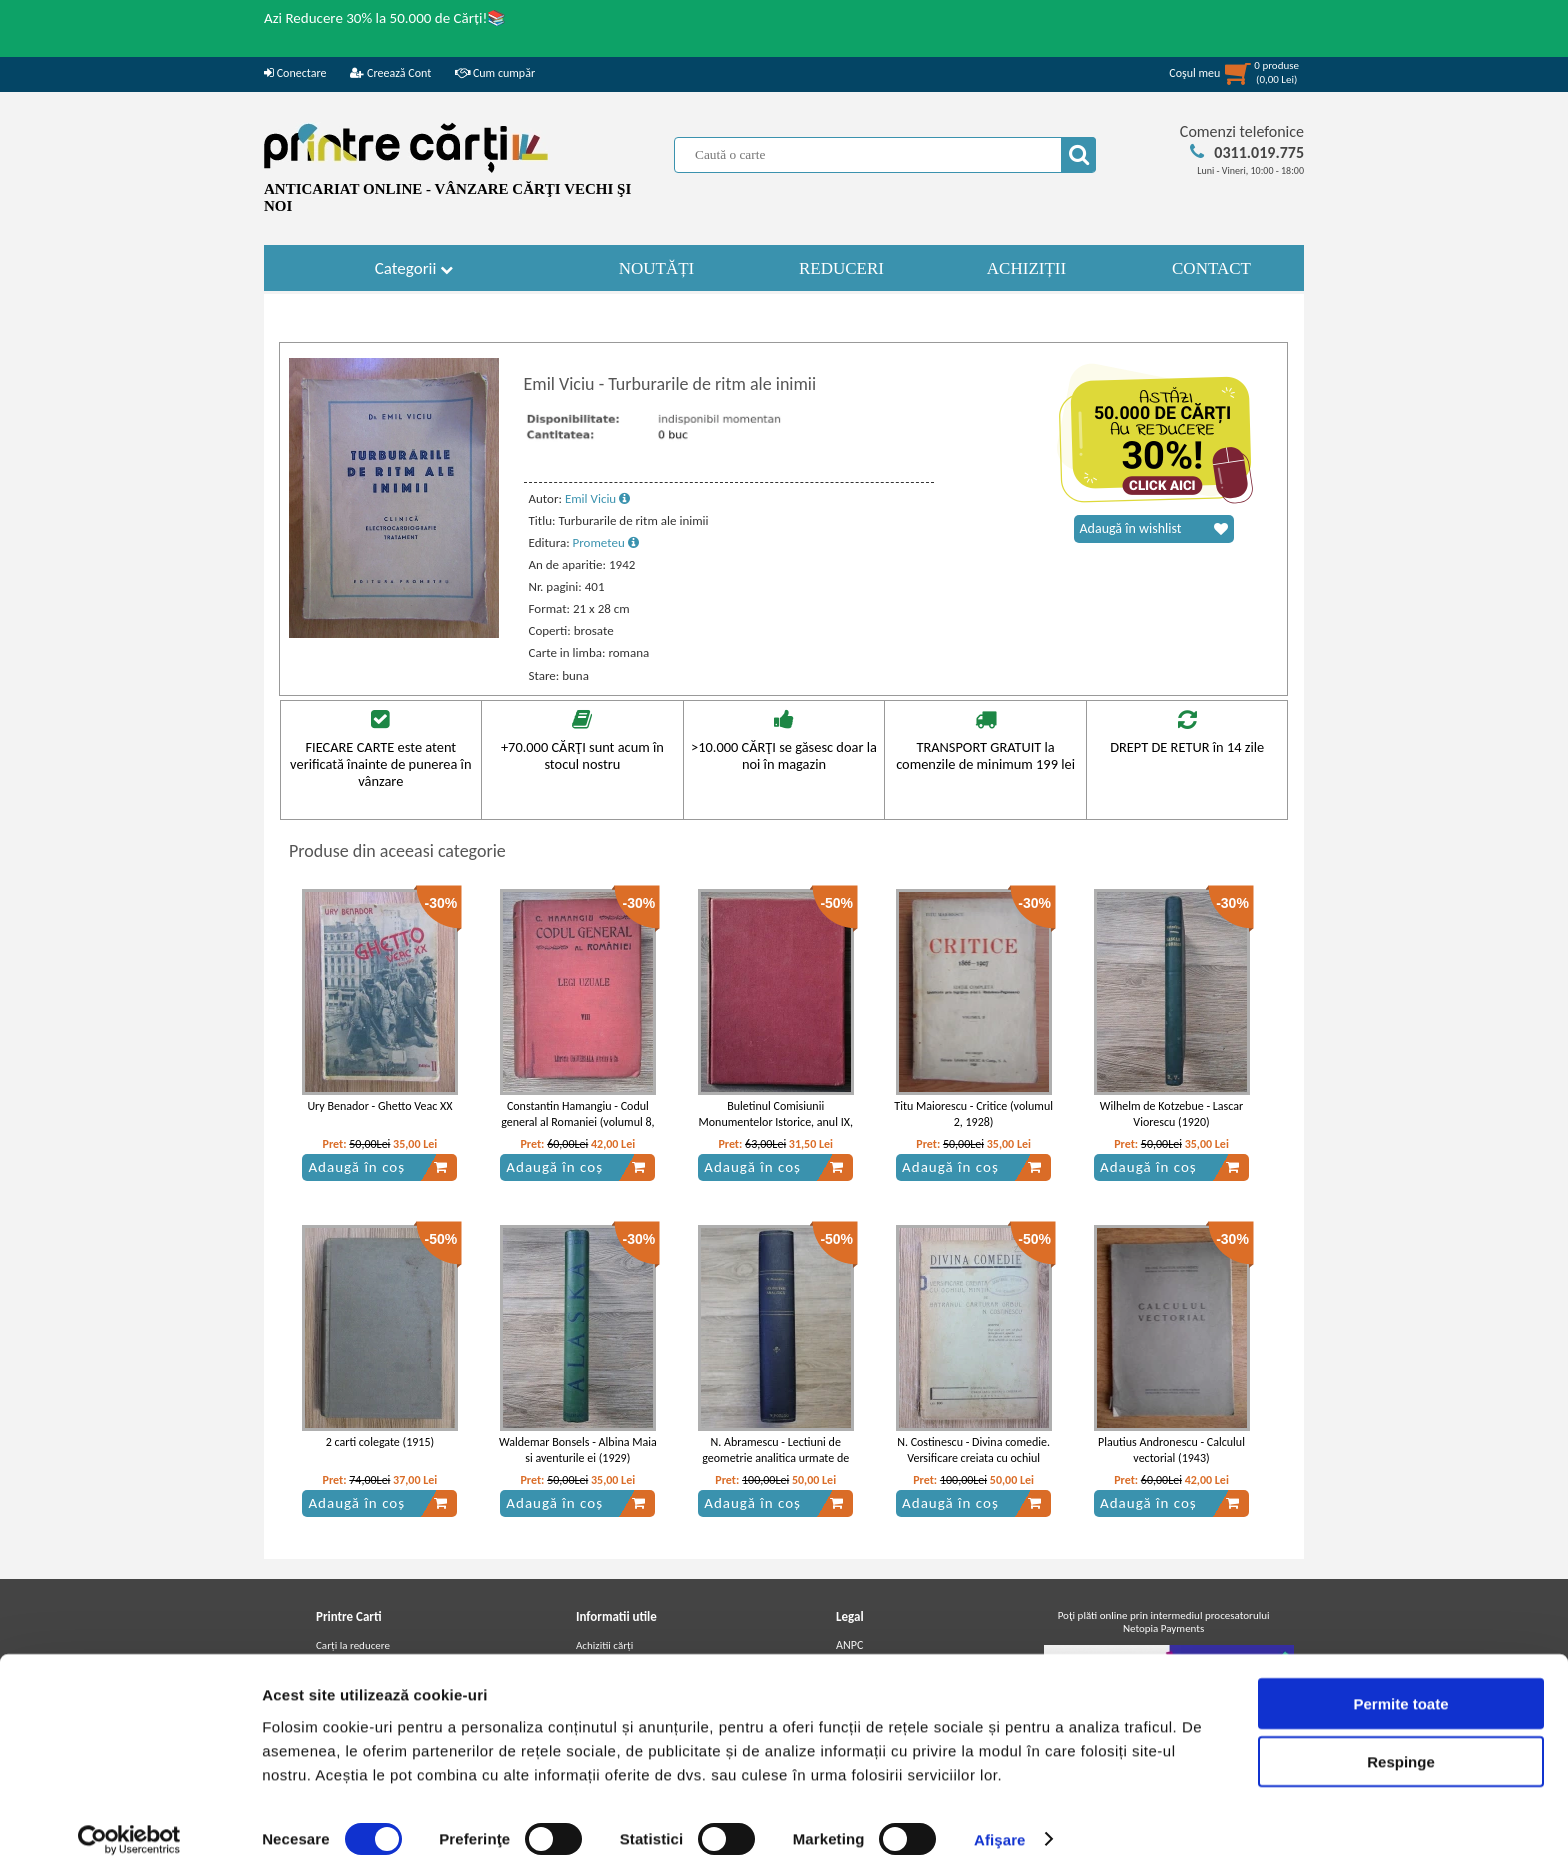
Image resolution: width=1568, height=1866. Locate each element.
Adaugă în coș (378, 1167)
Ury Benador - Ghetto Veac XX (379, 1106)
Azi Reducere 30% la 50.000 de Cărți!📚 (385, 18)
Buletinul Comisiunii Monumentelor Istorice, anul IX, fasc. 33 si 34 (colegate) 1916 (776, 1123)
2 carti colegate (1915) (380, 1442)
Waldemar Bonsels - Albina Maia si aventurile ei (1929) (578, 1450)
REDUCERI (841, 268)
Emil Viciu (597, 498)
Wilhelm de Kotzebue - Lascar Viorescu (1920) (1171, 1114)
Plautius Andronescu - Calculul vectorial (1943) (1171, 1450)
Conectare (295, 73)
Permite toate (1400, 1690)
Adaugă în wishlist (1154, 529)
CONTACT (1211, 268)
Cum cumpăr (495, 73)
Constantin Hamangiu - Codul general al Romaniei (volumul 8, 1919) (577, 1123)
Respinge (1401, 1749)
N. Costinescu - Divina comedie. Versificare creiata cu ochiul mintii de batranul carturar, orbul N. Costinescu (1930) (973, 1467)
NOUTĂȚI (657, 268)
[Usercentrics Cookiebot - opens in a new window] (129, 1827)
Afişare (1000, 1826)
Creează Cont (390, 73)
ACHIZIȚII (1026, 268)
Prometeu (606, 542)
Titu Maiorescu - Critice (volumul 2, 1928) (973, 1114)
